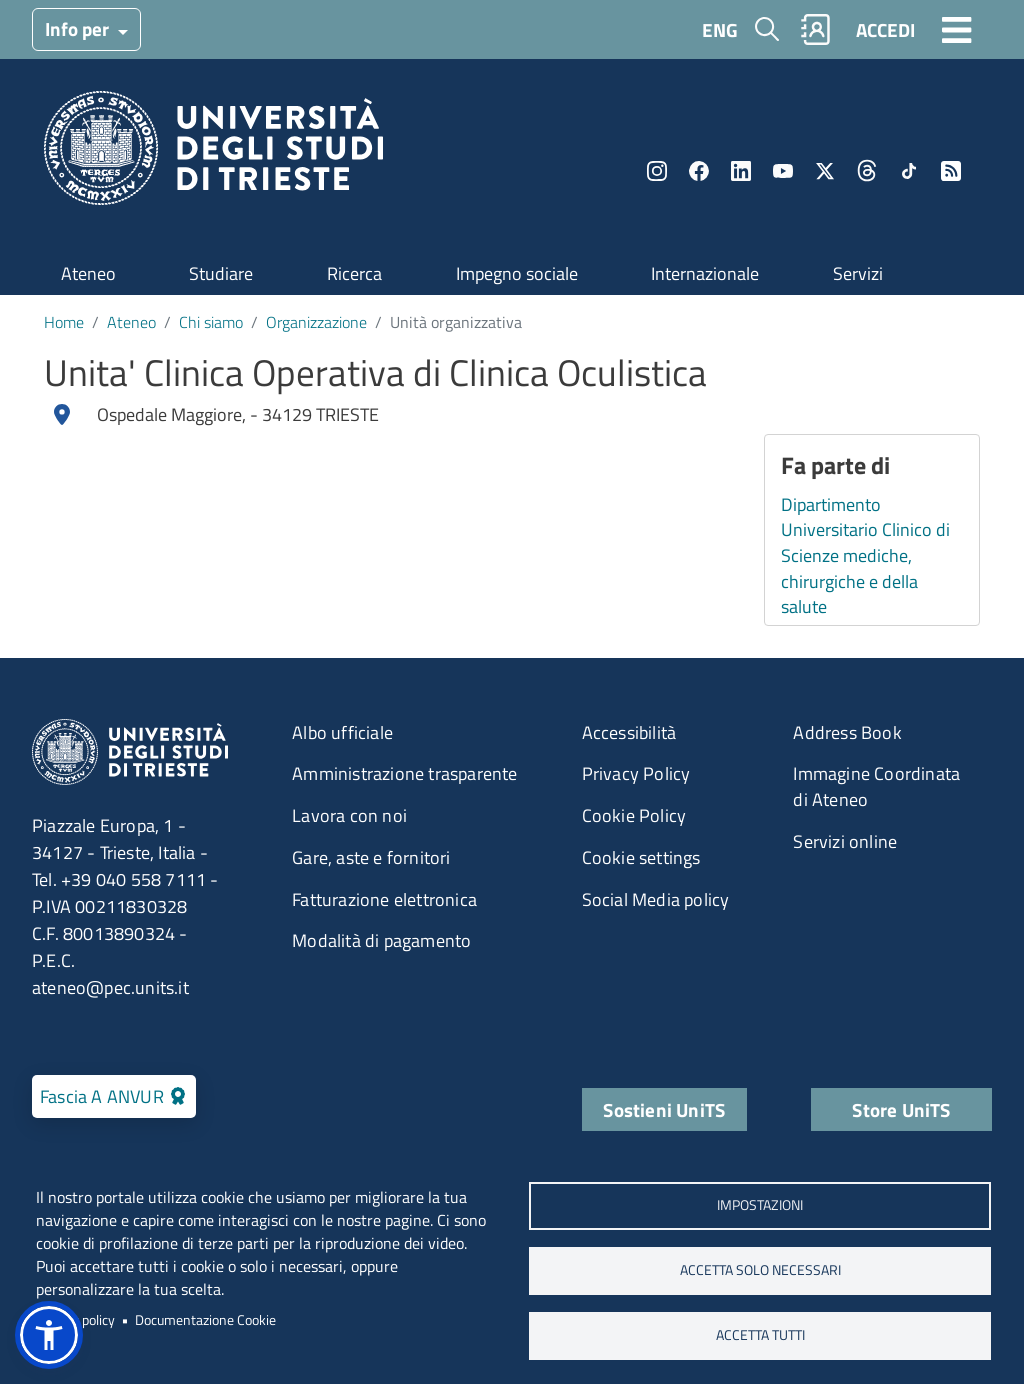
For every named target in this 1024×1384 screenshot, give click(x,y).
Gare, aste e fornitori (371, 857)
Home (64, 322)
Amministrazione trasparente (404, 773)
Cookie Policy (634, 815)
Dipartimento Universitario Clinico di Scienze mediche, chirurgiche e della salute (865, 556)
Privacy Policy (636, 773)
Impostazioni (760, 1205)
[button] (49, 1335)
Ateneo (88, 273)
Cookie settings (641, 857)
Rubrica (816, 29)
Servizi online (845, 841)
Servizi (858, 273)
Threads (867, 171)
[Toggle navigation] (957, 29)
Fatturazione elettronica (384, 899)
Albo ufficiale (342, 732)
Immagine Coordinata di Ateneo (876, 786)
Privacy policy (75, 1320)
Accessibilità (629, 732)
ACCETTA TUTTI (760, 1335)
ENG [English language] (720, 29)
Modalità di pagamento (381, 940)
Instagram (657, 171)
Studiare (221, 273)
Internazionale (705, 273)
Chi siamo (211, 322)
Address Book (847, 732)
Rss (951, 171)
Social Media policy (656, 899)
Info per (79, 28)
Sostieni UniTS (664, 1109)
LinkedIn (741, 171)
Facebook (699, 171)
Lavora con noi (349, 815)
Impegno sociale (517, 273)
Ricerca (354, 273)
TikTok (909, 171)
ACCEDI (885, 29)
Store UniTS (901, 1109)
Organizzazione (316, 322)
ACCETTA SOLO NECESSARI (760, 1270)
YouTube (783, 171)
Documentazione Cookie (205, 1320)
